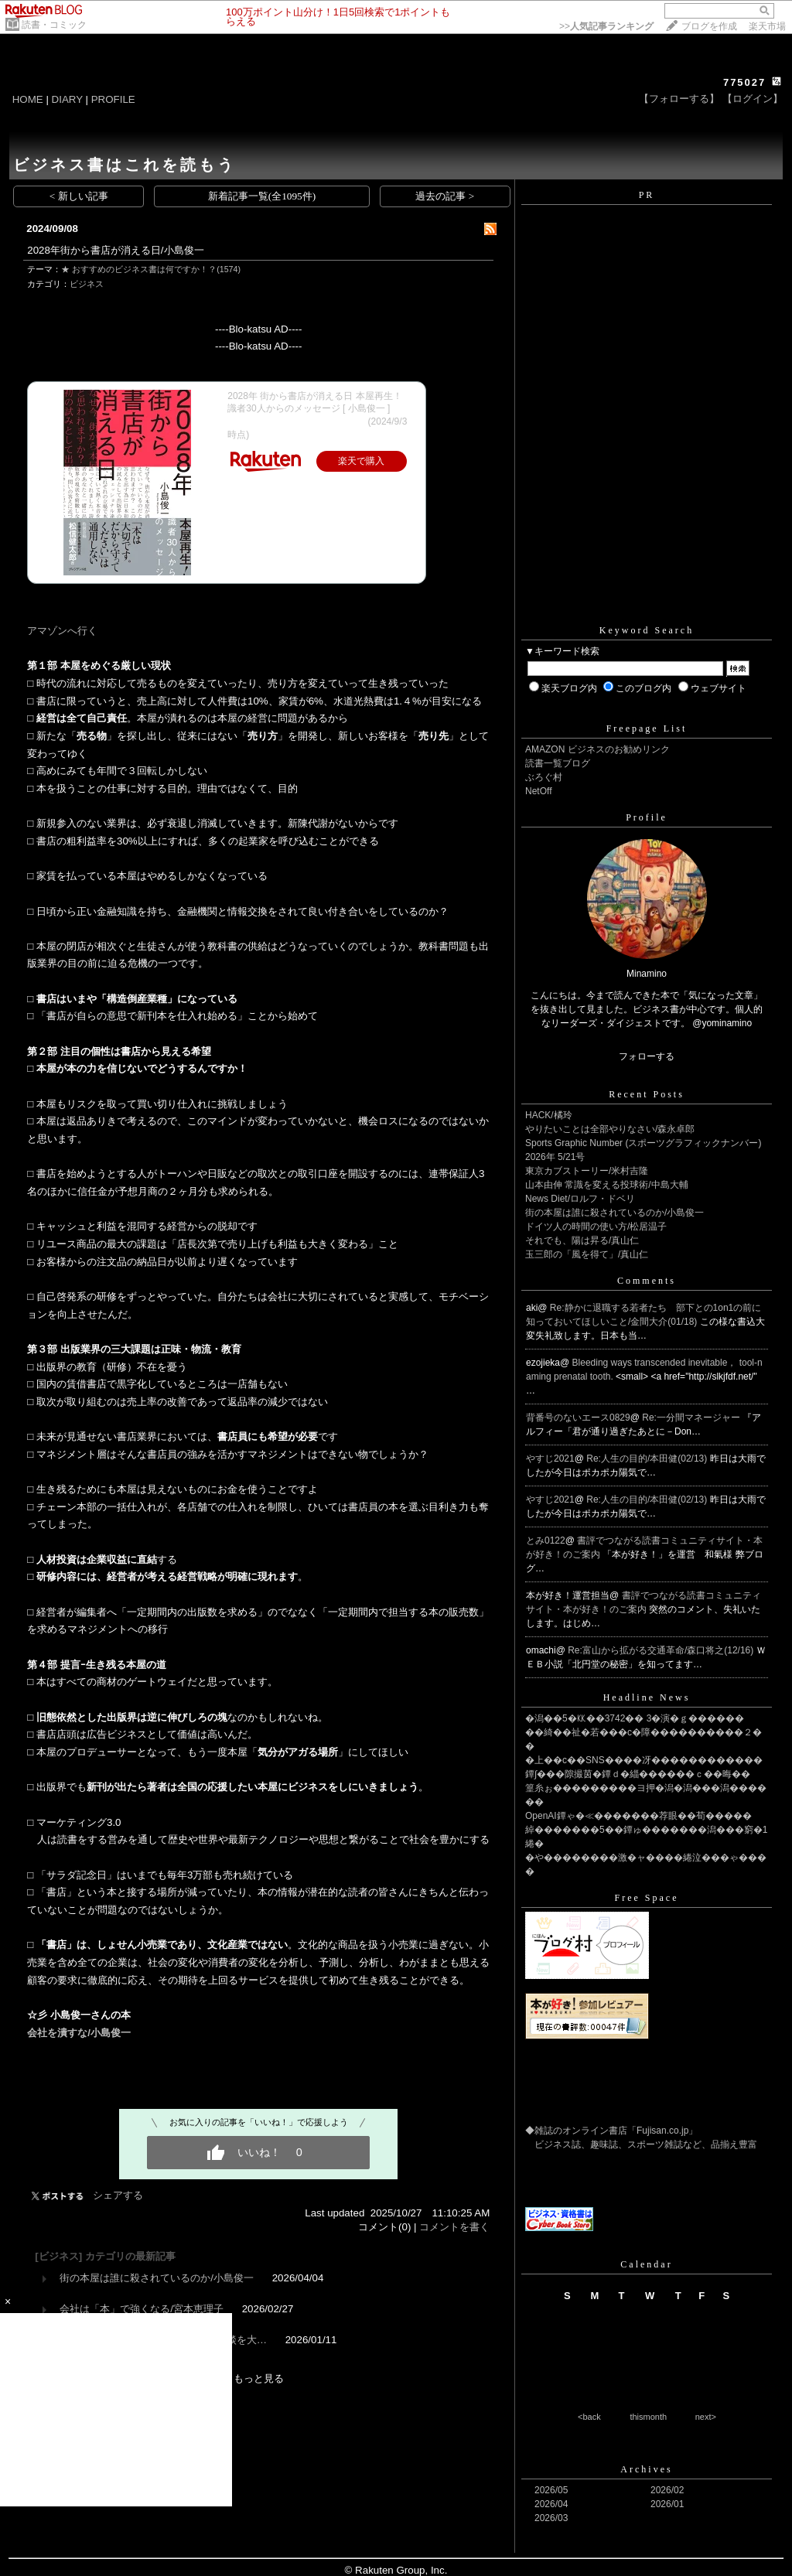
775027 (744, 82)
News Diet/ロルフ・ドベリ (580, 1198)
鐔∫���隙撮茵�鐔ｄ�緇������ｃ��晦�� (637, 1774)
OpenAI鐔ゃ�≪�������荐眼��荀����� (638, 1815)
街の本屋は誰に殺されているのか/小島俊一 (157, 2278)
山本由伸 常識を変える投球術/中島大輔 (606, 1184)
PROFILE (113, 99)
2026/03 (551, 2518)
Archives (646, 2469)
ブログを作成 (709, 26)
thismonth (648, 2416)
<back (589, 2416)
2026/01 (667, 2504)
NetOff (538, 791)
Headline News (647, 1697)
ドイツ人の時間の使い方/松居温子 (596, 1226)
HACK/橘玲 (548, 1115)
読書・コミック (54, 24)
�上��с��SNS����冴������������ (644, 1760)
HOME (27, 99)
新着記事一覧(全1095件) (262, 196)
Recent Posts (646, 1094)
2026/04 (551, 2504)
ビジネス (87, 283)
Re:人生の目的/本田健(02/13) (647, 1458)
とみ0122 (545, 1540)
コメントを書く (454, 2227)
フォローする (646, 1056)
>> (606, 26)
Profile (646, 817)
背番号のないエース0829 (578, 1417)
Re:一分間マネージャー (692, 1417)
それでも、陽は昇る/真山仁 (582, 1240)
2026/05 (551, 2490)
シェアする (118, 2195)
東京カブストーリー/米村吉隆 (586, 1170)
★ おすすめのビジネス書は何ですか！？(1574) (151, 269)
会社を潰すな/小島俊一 (79, 2033)
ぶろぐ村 (543, 777)
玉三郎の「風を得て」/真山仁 (586, 1254)
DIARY (67, 99)
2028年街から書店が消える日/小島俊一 (115, 250)
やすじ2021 (550, 1458)
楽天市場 (767, 26)
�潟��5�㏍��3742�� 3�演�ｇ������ (634, 1718)
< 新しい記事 (79, 196)
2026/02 (667, 2490)
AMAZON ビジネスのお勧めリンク (597, 749)
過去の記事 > (444, 196)
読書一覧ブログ (557, 763)
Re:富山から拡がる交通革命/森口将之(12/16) (662, 1650)
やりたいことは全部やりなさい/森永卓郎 (610, 1129)
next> (705, 2416)
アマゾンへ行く (62, 630)
